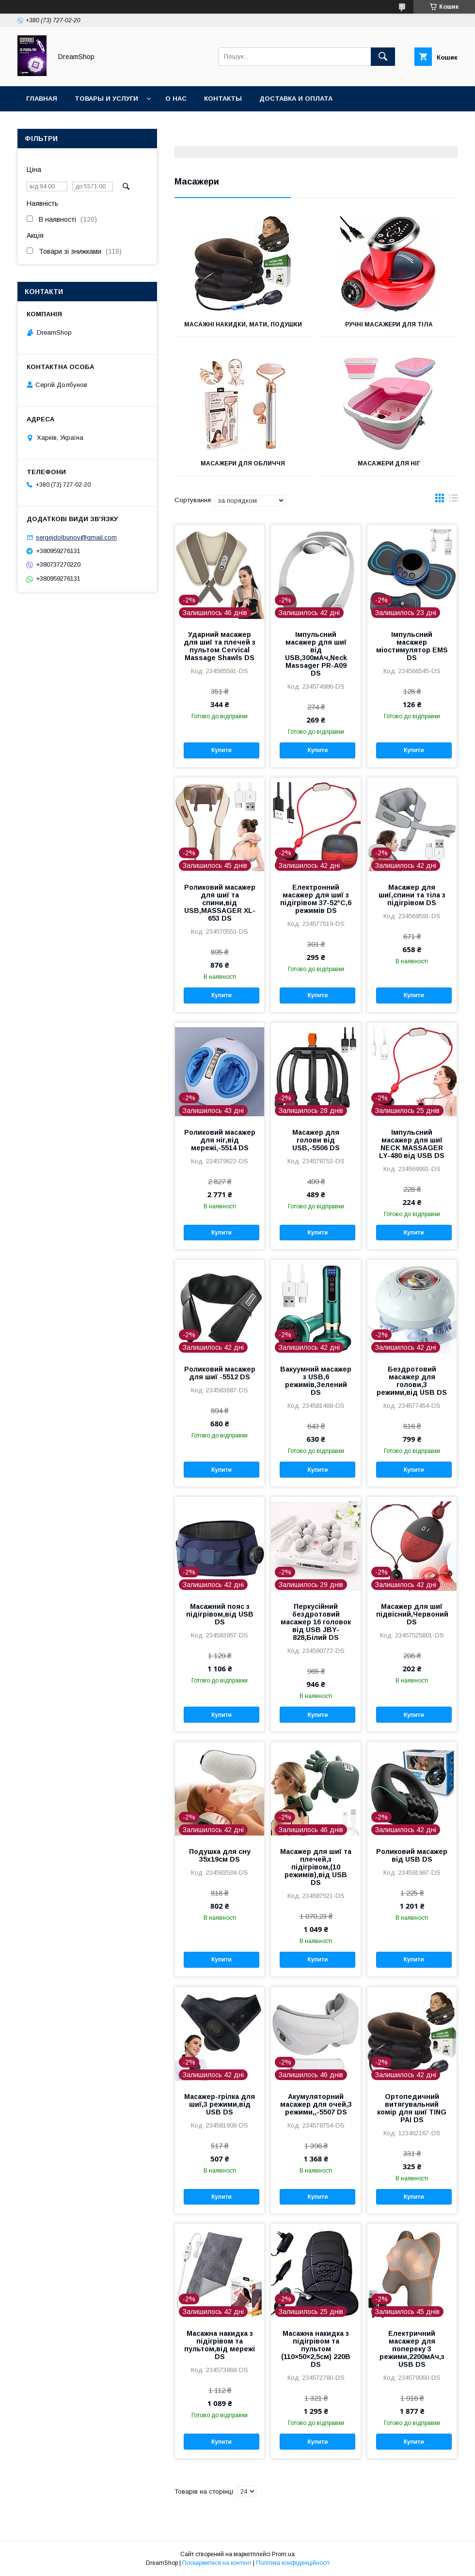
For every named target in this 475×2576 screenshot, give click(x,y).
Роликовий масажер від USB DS (411, 1855)
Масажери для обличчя (243, 463)
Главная (41, 98)
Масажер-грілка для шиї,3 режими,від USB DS (219, 2104)
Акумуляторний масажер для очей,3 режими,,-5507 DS (316, 2104)
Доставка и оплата (295, 98)
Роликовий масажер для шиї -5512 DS (219, 1373)
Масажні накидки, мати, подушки (243, 324)
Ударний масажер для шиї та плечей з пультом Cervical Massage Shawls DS (219, 646)
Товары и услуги (106, 98)
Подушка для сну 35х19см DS (220, 1855)
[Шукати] (383, 56)
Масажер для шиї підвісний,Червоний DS (412, 1614)
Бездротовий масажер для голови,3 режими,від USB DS (412, 1380)
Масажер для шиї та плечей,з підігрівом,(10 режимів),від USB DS (315, 1867)
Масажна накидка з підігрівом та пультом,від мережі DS (219, 2344)
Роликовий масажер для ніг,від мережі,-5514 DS (219, 1140)
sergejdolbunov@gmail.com (76, 537)
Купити (221, 750)
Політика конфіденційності (293, 2563)
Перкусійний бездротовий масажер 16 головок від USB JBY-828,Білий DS (316, 1622)
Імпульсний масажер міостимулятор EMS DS (412, 646)
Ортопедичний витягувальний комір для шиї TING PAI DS (411, 2108)
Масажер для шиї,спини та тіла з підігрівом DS (412, 895)
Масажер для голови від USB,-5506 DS (316, 1140)
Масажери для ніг (389, 463)
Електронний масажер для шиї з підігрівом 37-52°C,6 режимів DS (315, 898)
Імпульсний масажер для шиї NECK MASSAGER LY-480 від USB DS (411, 1143)
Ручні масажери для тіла (389, 324)
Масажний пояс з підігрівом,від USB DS (219, 1614)
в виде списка (453, 500)
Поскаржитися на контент (217, 2563)
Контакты (223, 98)
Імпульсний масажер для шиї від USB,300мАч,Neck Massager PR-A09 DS (316, 654)
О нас (176, 98)
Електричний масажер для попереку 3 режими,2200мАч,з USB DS (412, 2348)
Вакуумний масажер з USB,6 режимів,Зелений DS (315, 1380)
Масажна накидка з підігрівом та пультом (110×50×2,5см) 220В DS (315, 2348)
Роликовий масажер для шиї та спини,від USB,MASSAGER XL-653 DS (219, 902)
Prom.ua (283, 2554)
